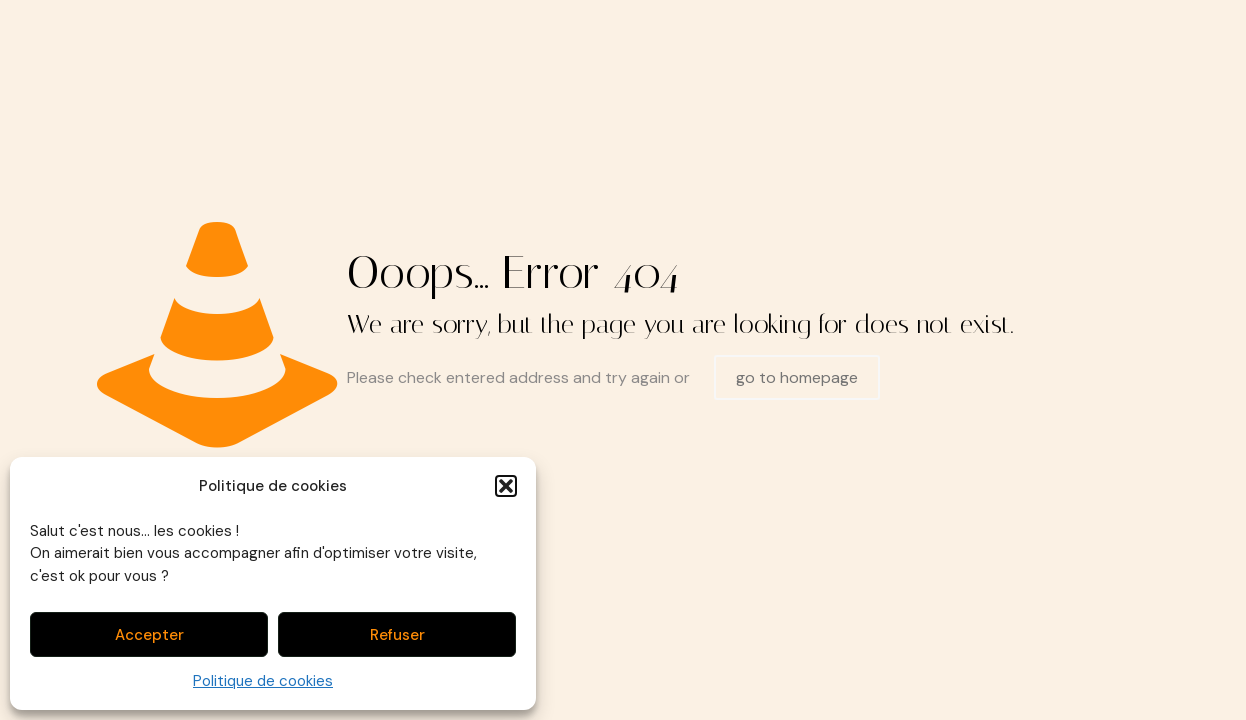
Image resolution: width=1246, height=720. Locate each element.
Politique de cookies (263, 681)
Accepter (149, 635)
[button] (506, 486)
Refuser (397, 635)
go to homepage (797, 377)
